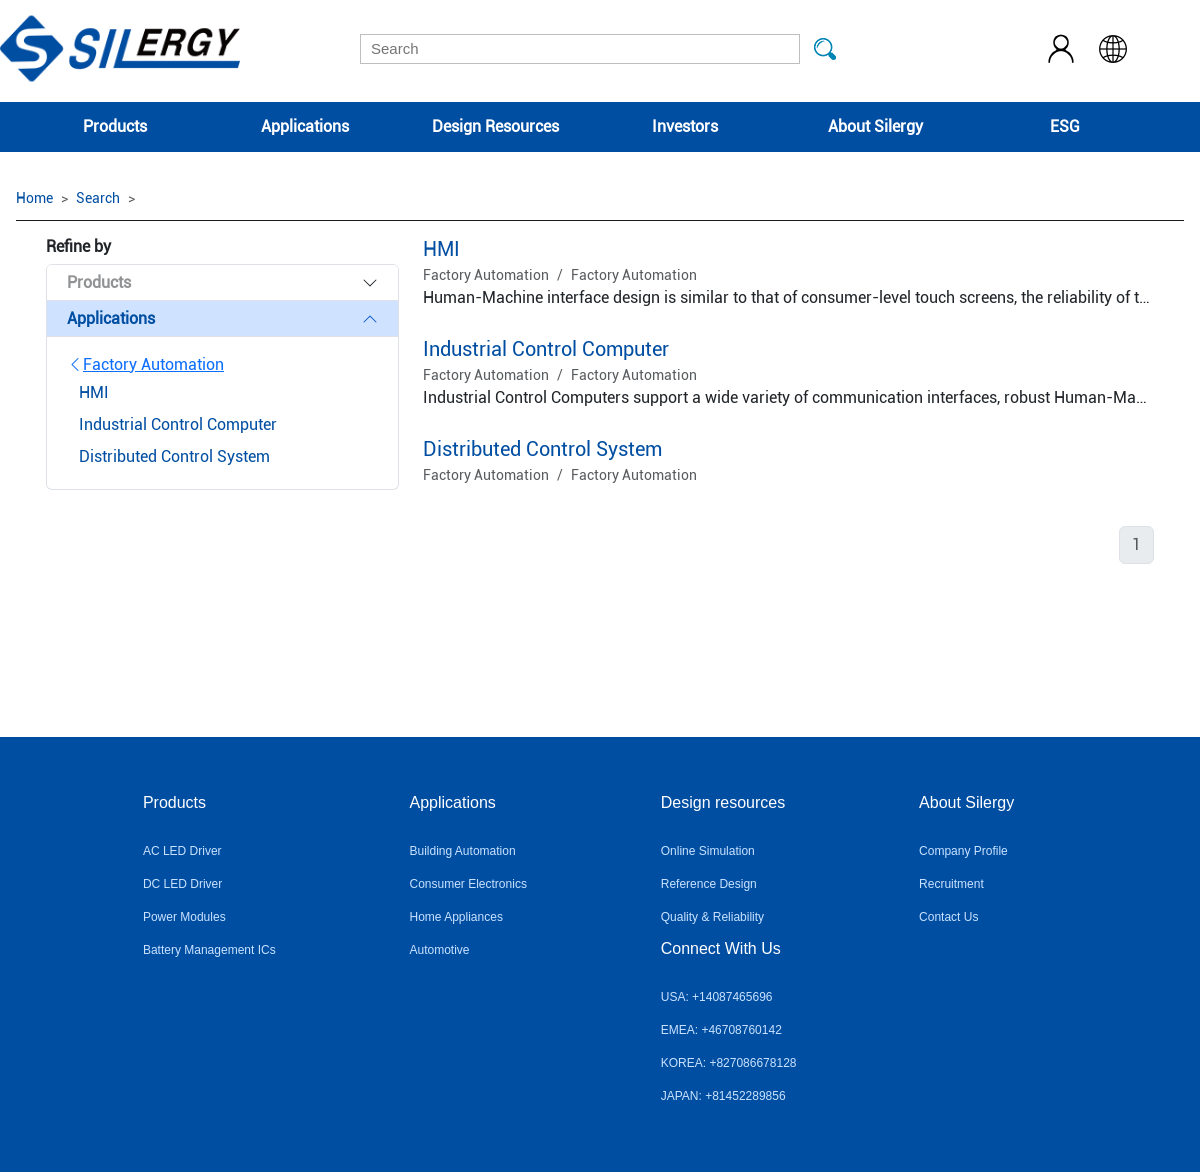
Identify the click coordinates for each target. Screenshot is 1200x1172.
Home (34, 198)
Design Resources (495, 126)
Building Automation (463, 851)
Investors (685, 126)
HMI (441, 249)
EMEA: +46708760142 (721, 1030)
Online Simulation (708, 851)
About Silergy (875, 126)
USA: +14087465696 (717, 997)
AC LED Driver (182, 851)
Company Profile (963, 851)
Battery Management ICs (209, 950)
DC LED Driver (182, 884)
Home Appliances (456, 917)
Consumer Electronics (468, 884)
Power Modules (184, 917)
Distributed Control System (542, 449)
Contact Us (948, 917)
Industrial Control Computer (546, 349)
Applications (305, 126)
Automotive (440, 950)
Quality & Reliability (712, 917)
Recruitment (951, 884)
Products (115, 126)
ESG (1065, 126)
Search (98, 198)
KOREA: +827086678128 (729, 1063)
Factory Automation (145, 364)
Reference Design (709, 884)
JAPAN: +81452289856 (723, 1096)
